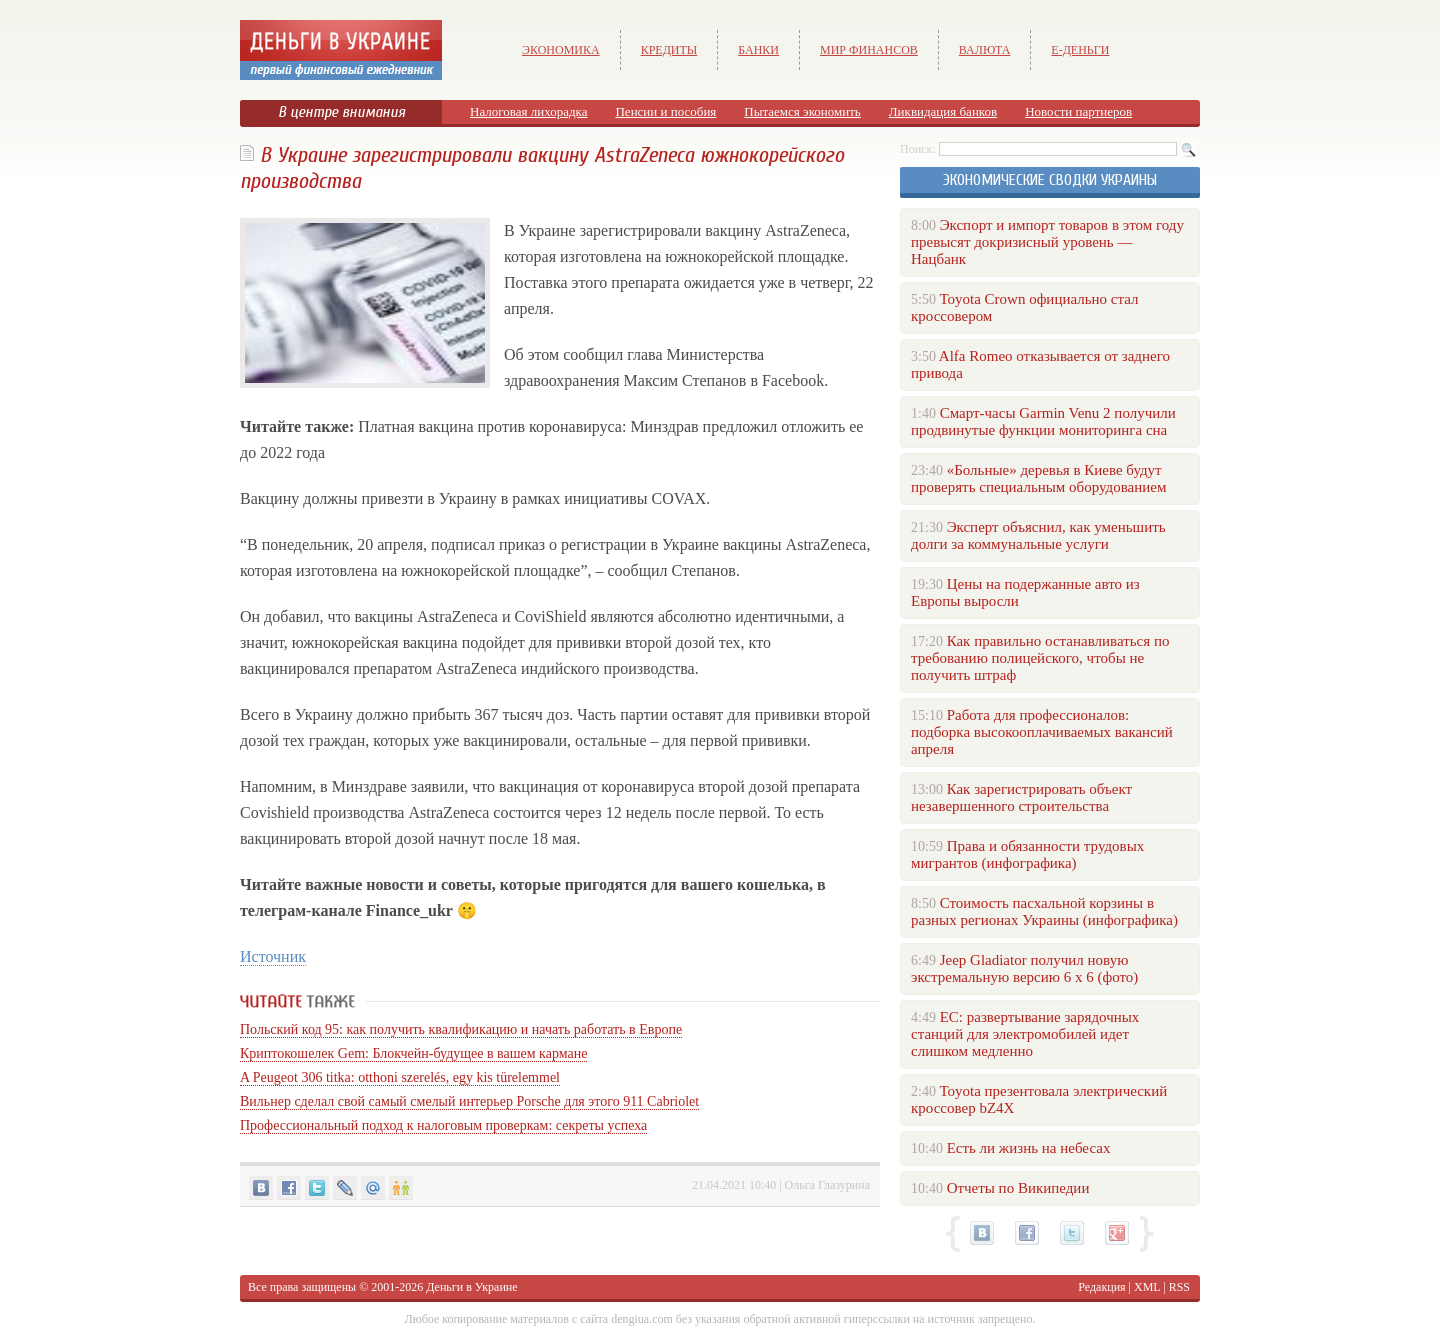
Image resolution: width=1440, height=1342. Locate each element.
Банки (758, 50)
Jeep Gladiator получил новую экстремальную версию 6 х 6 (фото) (1024, 968)
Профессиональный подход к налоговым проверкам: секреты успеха (443, 1125)
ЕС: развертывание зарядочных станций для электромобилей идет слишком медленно (1025, 1034)
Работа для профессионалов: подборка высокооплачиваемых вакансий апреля (1042, 732)
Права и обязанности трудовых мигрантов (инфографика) (1027, 854)
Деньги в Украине (471, 1287)
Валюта (985, 50)
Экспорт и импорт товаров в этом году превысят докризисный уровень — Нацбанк (1047, 242)
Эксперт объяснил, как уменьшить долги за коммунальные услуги (1038, 535)
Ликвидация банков (943, 111)
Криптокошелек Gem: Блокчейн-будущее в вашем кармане (413, 1053)
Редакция (1101, 1287)
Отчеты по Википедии (1018, 1188)
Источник (273, 956)
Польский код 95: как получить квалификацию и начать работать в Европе (461, 1029)
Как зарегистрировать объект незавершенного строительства (1021, 797)
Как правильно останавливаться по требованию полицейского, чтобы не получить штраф (1040, 658)
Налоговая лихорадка (528, 111)
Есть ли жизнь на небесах (1029, 1148)
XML (1147, 1287)
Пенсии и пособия (665, 111)
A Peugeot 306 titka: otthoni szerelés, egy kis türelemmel (400, 1077)
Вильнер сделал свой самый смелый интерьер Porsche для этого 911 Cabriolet (469, 1101)
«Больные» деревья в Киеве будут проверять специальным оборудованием (1038, 478)
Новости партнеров (1078, 111)
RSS (1179, 1287)
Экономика (561, 50)
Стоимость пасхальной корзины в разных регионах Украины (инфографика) (1044, 911)
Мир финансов (869, 50)
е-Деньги (1080, 50)
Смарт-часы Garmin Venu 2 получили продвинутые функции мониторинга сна (1043, 421)
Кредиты (669, 50)
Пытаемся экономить (802, 111)
